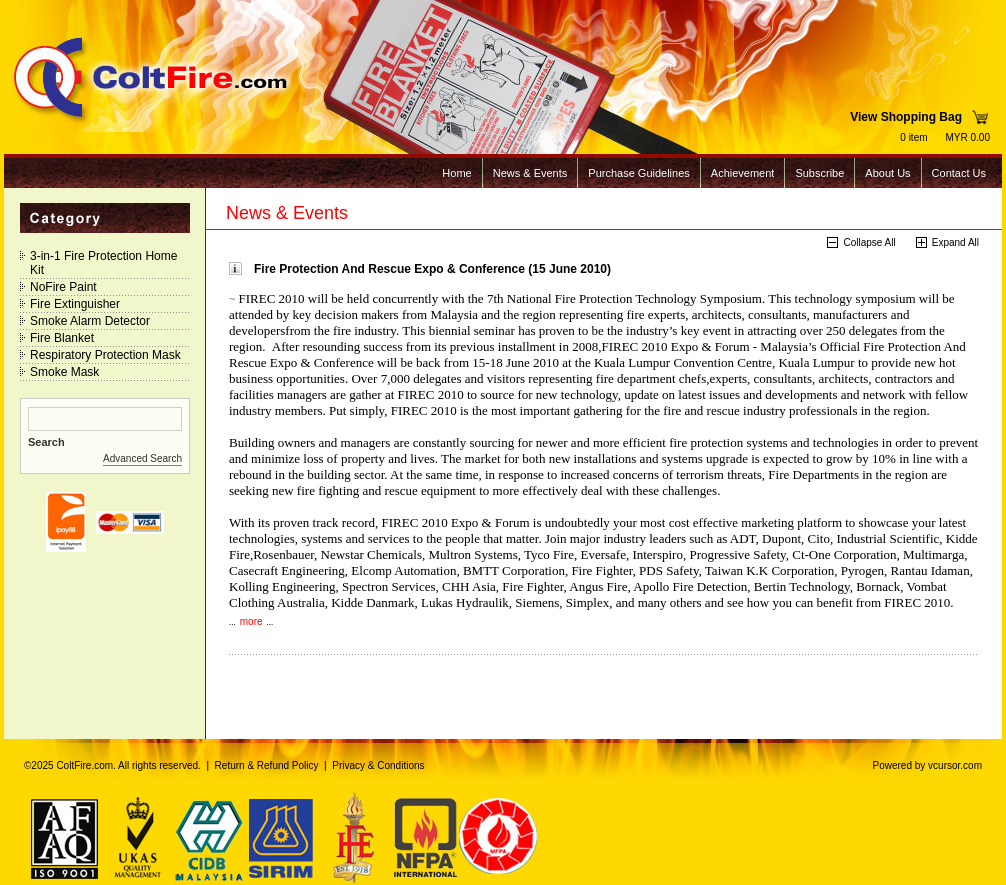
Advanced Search (142, 458)
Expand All (955, 242)
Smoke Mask (64, 372)
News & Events (530, 173)
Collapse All (869, 242)
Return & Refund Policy (267, 765)
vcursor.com (955, 765)
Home (456, 173)
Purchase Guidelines (639, 173)
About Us (887, 173)
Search (46, 442)
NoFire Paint (63, 287)
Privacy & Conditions (378, 765)
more (251, 621)
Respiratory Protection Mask (105, 355)
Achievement (743, 173)
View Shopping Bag (906, 117)
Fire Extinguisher (75, 304)
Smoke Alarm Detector (90, 321)
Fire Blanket (62, 338)
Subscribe (819, 173)
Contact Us (959, 173)
